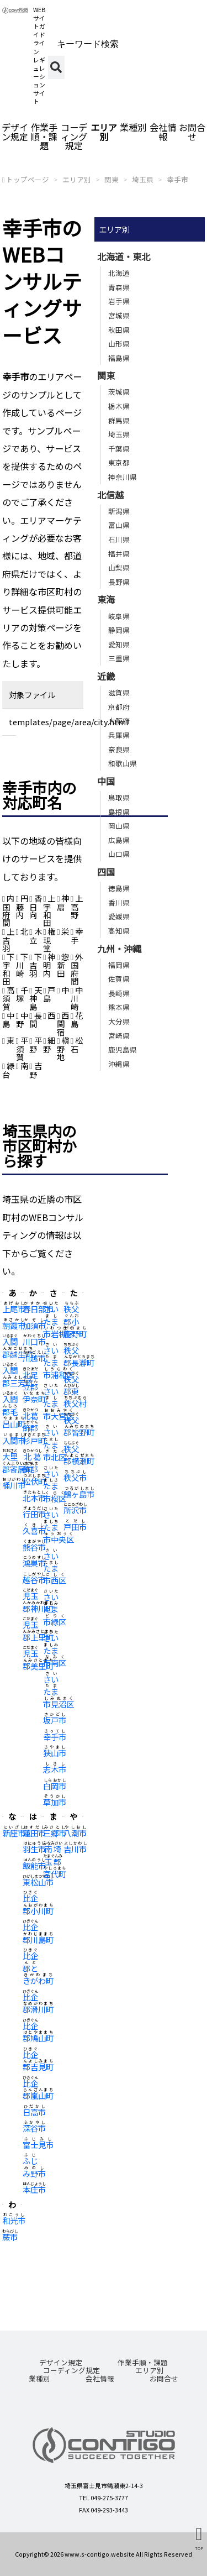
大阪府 (119, 720)
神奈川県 (122, 477)
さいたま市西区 (54, 1568)
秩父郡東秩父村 (75, 1391)
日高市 (34, 2112)
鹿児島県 (122, 1049)
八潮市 (75, 1833)
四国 (106, 871)
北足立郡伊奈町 (34, 1387)
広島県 (119, 840)
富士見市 (38, 2144)
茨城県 (119, 391)
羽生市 (34, 1849)
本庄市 (34, 2189)
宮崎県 (119, 1035)
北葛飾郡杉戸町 (34, 1428)
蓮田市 (34, 1833)
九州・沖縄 (119, 948)
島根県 (119, 812)
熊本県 (119, 1007)
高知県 (119, 930)
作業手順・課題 (44, 136)
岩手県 (119, 301)
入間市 (13, 1440)
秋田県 (119, 329)
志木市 (54, 1769)
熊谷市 (34, 1547)
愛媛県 (119, 916)
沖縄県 (119, 1064)
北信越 (110, 494)
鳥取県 (119, 797)
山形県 (119, 343)
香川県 (119, 902)
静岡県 (119, 630)
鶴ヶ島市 (78, 1494)
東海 (106, 599)
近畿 (106, 676)
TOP (199, 2547)
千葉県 (119, 448)
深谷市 (34, 2128)
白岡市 (54, 1786)
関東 (111, 179)
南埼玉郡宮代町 (54, 1861)
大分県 (119, 1021)
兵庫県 (119, 735)
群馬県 (119, 420)
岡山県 (119, 825)
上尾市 (13, 1309)
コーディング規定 (74, 136)
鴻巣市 (34, 1563)
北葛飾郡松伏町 (34, 1469)
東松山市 (38, 1882)
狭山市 (54, 1752)
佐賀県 (119, 978)
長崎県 (119, 993)
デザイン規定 (15, 132)
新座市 (13, 1833)
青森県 (119, 287)
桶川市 (13, 1485)
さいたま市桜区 (54, 1486)
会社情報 (163, 132)
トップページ (27, 179)
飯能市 (34, 1865)
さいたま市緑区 (54, 1609)
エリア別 (104, 132)
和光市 (13, 2220)
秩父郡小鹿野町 (75, 1321)
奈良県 (119, 749)
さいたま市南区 (54, 1650)
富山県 (119, 525)
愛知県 (119, 644)
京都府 (119, 706)
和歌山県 (122, 763)
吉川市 (75, 1849)
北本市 (34, 1498)
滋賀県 (119, 692)
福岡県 (119, 965)
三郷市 (54, 1833)
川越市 (34, 1358)
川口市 (34, 1341)
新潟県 (119, 511)
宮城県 (119, 315)
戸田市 (75, 1526)
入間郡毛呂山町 (13, 1411)
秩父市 (75, 1477)
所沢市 (75, 1510)
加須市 (34, 1325)
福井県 (119, 553)
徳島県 (119, 888)
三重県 (119, 658)
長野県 (119, 582)
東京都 (119, 462)
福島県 (119, 358)
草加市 (54, 1802)
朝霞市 (13, 1325)
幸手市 (177, 179)
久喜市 (34, 1530)
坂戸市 (54, 1720)
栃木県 (119, 406)
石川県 (119, 539)
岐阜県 (119, 616)
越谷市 (34, 1579)
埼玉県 (142, 179)
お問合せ (164, 2378)
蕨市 (10, 2237)
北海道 (119, 273)
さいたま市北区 (54, 1444)
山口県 (119, 854)
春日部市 (38, 1309)
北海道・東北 (123, 256)
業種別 (133, 127)
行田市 (34, 1514)
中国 (106, 781)
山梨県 (119, 567)
